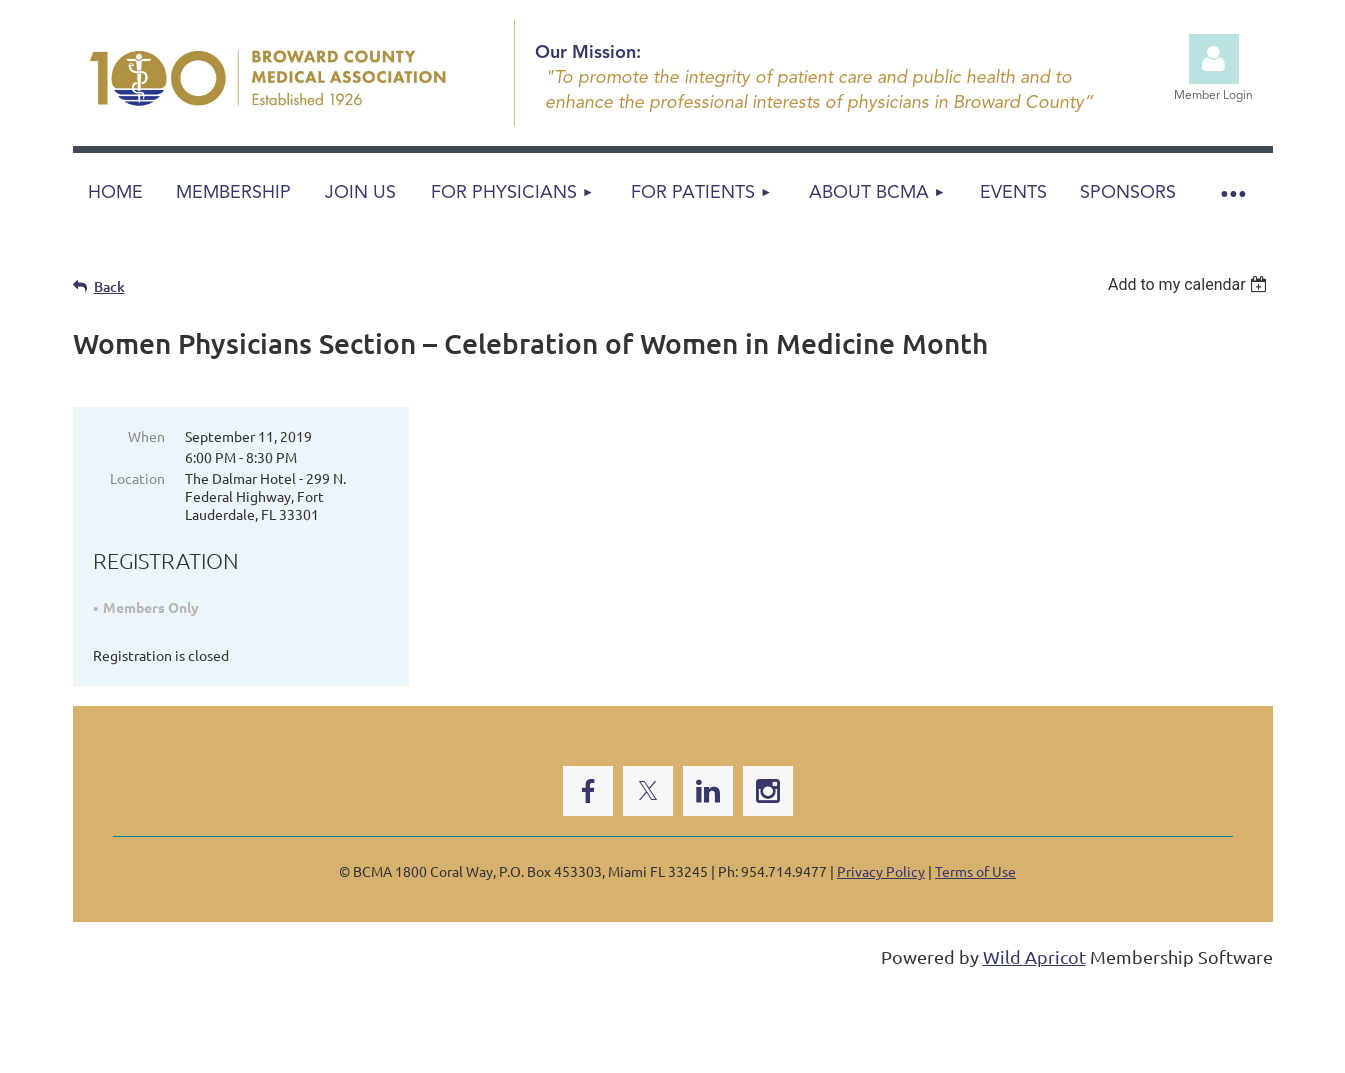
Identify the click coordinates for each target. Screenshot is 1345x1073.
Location (137, 478)
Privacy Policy (881, 871)
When (146, 436)
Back (109, 286)
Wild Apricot (1034, 956)
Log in (1214, 59)
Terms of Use (975, 871)
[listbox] (1190, 284)
